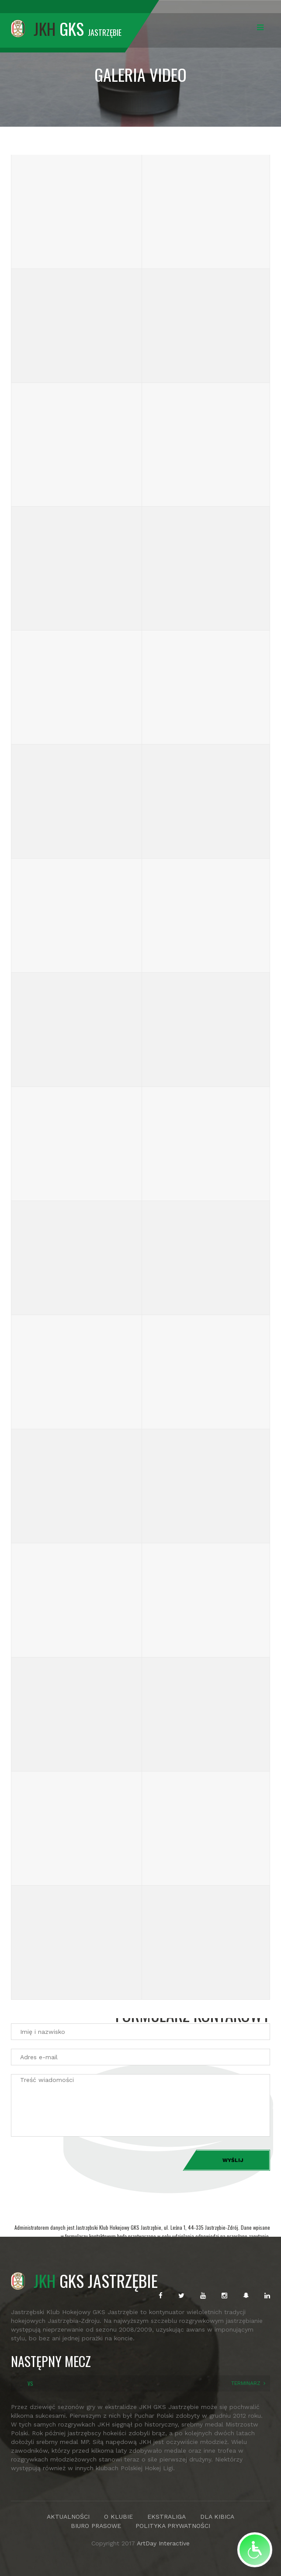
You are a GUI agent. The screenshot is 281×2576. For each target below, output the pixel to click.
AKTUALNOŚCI (68, 2516)
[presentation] (77, 2162)
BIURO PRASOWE (96, 2525)
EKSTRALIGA (166, 2516)
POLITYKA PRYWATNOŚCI (172, 2525)
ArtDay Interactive (163, 2543)
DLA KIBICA (217, 2516)
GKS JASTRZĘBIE (84, 2280)
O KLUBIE (118, 2516)
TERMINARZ (245, 2383)
